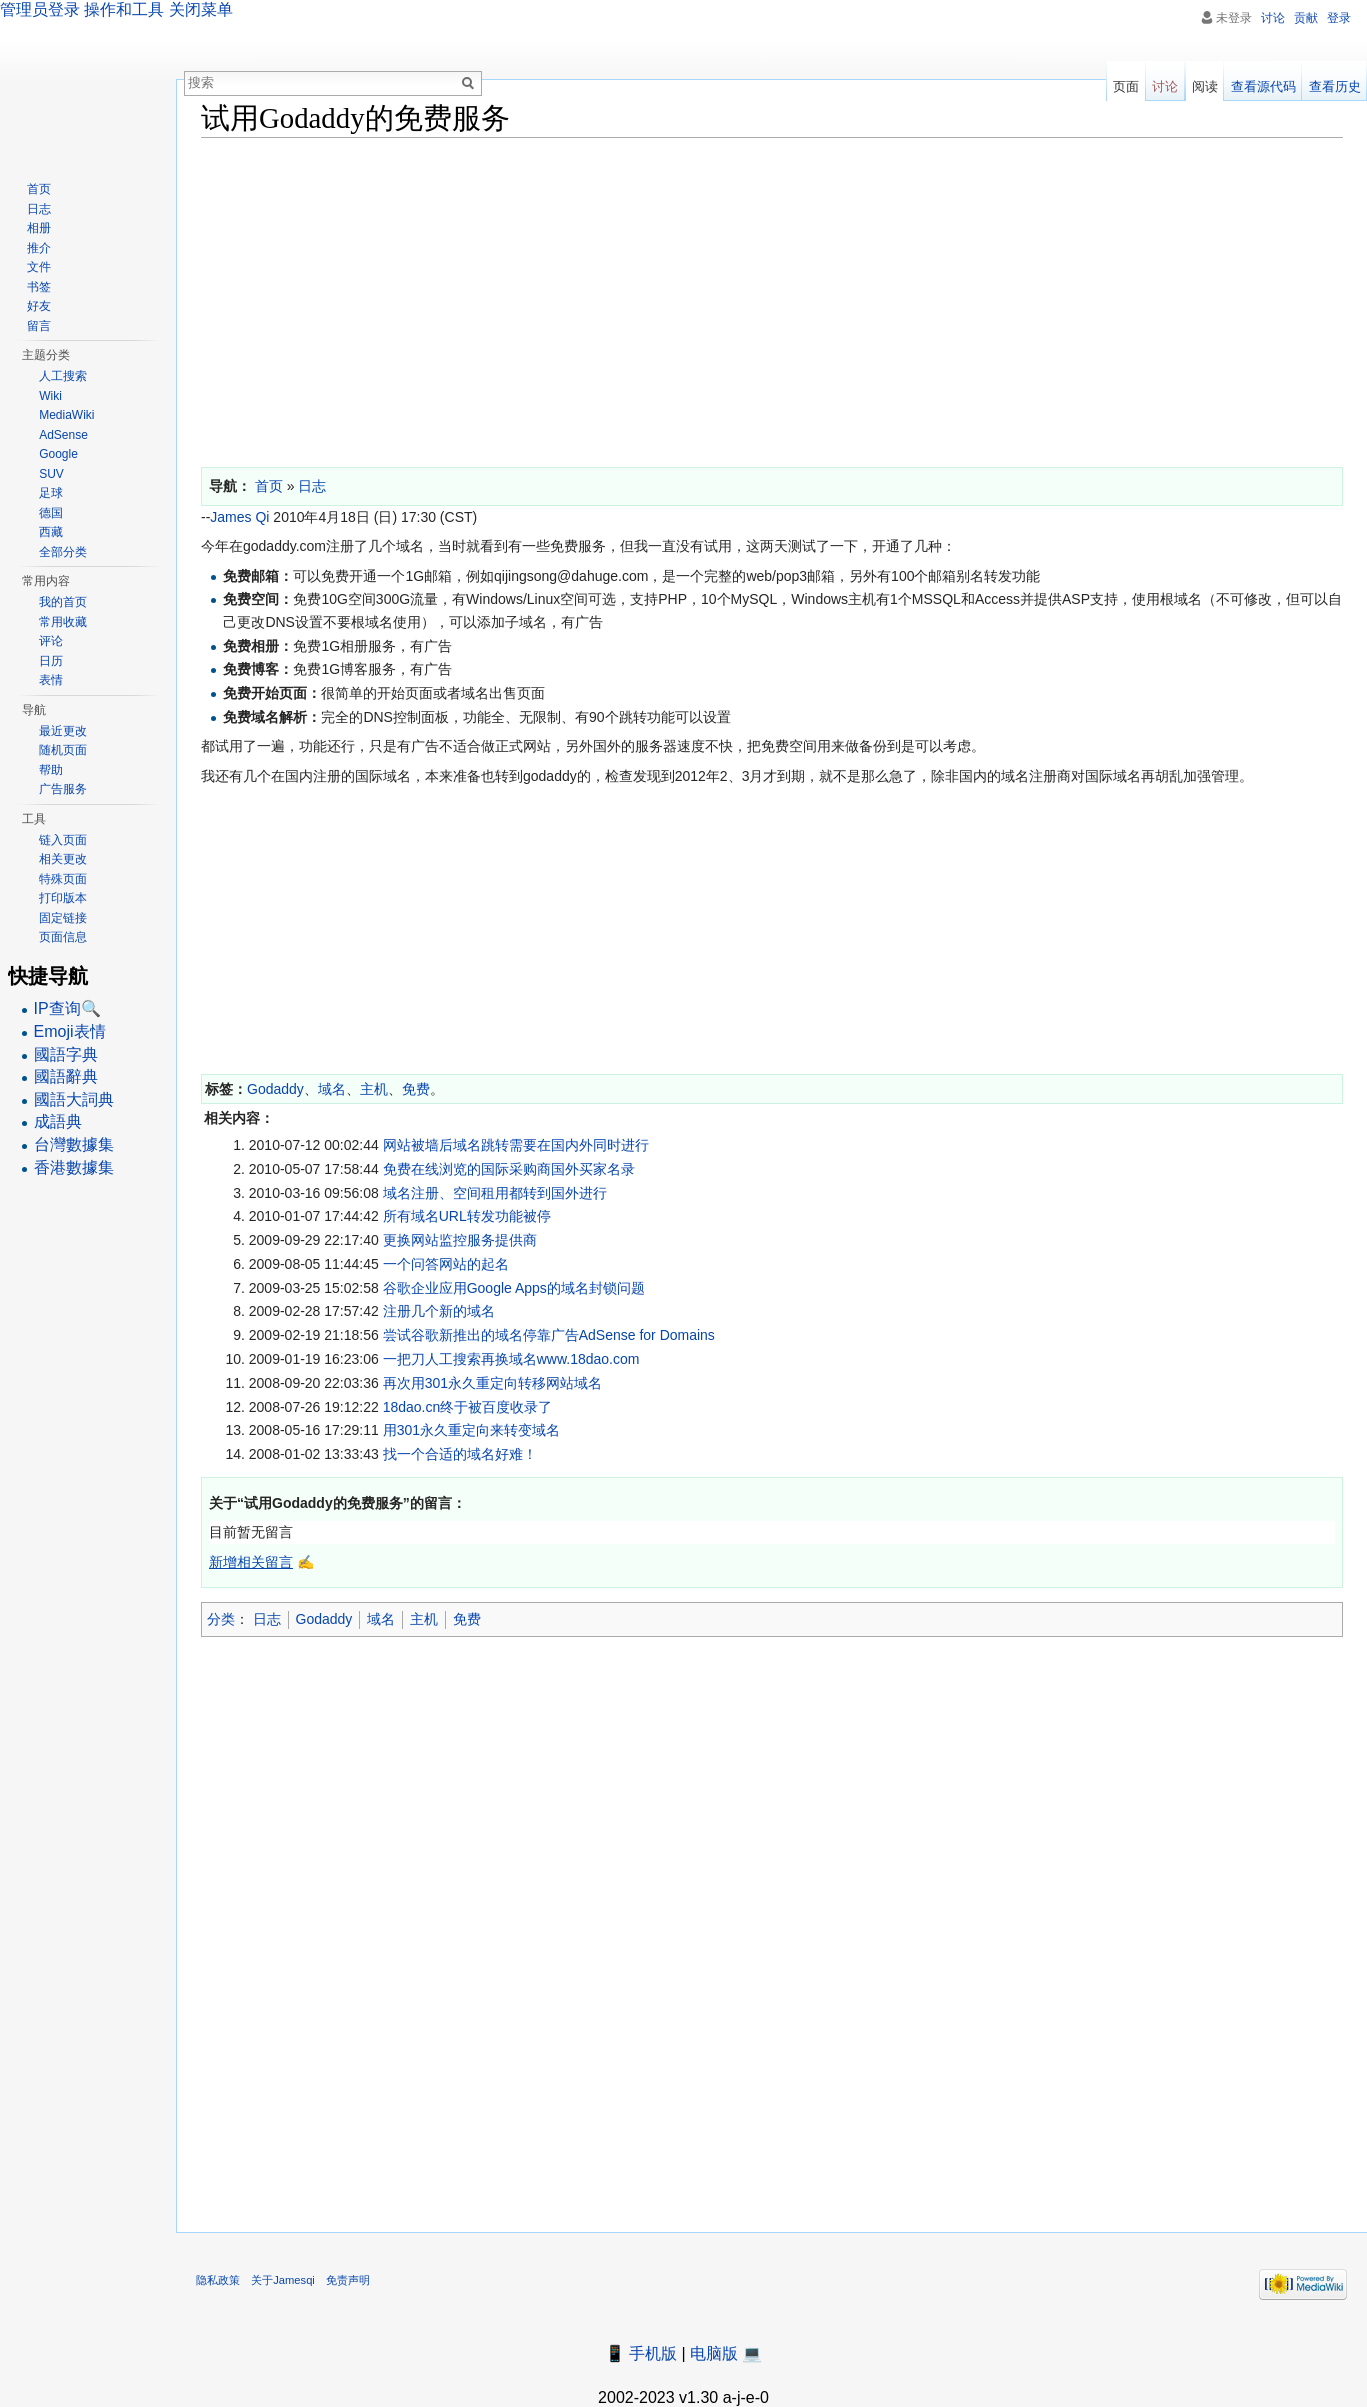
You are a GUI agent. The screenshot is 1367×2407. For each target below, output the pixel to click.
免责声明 (348, 2280)
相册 (39, 228)
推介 (39, 248)
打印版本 (63, 898)
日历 (51, 661)
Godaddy (275, 1089)
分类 (221, 1619)
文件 (39, 267)
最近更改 (63, 731)
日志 (267, 1619)
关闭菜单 (201, 9)
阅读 (1205, 86)
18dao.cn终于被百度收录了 (468, 1407)
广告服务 (63, 789)
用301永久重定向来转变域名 (471, 1430)
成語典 (58, 1121)
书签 (39, 287)
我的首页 (63, 602)
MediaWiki (66, 415)
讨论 (1273, 18)
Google (58, 454)
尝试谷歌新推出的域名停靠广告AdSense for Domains (549, 1335)
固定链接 (63, 918)
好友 (39, 306)
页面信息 (63, 937)
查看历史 (1335, 86)
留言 (39, 326)
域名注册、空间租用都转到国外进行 (495, 1193)
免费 (416, 1089)
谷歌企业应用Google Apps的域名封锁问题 (514, 1288)
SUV (51, 474)
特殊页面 (63, 879)
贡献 (1306, 18)
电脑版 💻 (726, 2353)
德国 (51, 513)
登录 (1339, 18)
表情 (51, 680)
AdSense (63, 435)
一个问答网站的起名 (446, 1264)
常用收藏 (63, 622)
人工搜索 (63, 376)
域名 (332, 1089)
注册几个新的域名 (439, 1311)
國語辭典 (66, 1076)
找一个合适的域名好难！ (460, 1454)
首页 (39, 189)
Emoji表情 (70, 1031)
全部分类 (63, 552)
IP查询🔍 (67, 1008)
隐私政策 (218, 2280)
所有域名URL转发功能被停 (467, 1216)
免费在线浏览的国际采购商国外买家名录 (509, 1169)
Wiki (50, 396)
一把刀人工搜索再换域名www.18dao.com (511, 1359)
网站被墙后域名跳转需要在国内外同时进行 (516, 1145)
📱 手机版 (641, 2353)
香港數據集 (74, 1167)
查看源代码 (1263, 86)
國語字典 (66, 1054)
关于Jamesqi (283, 2280)
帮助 (51, 770)
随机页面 (63, 750)
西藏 (51, 532)
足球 (51, 493)
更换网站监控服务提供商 (460, 1240)
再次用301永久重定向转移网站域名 (492, 1383)
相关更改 (63, 859)
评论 (51, 641)
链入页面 (63, 840)
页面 (1126, 86)
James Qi (239, 517)
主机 (374, 1089)
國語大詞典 (74, 1099)
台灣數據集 (74, 1144)
